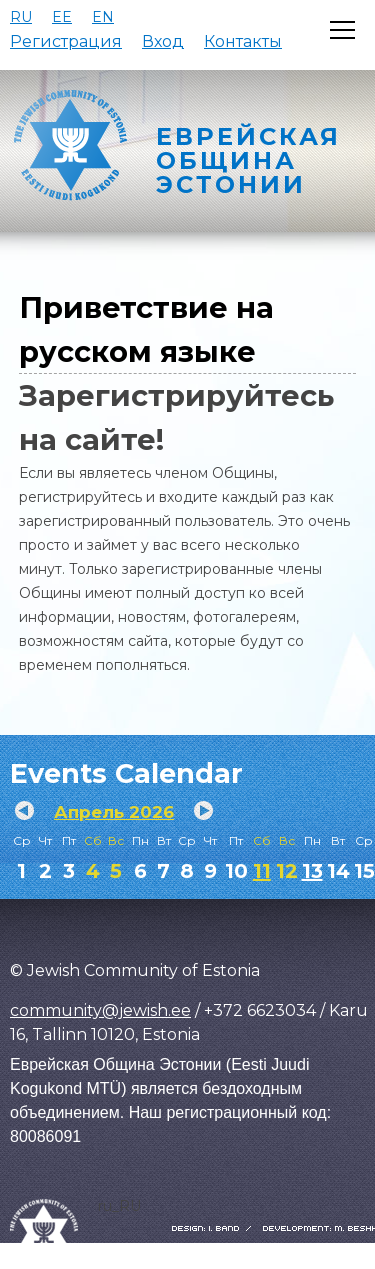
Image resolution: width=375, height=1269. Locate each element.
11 (262, 871)
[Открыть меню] (342, 30)
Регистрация (66, 41)
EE (62, 17)
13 (312, 871)
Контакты (243, 41)
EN (103, 17)
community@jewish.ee (100, 1010)
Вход (163, 41)
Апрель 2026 (114, 812)
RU (21, 17)
